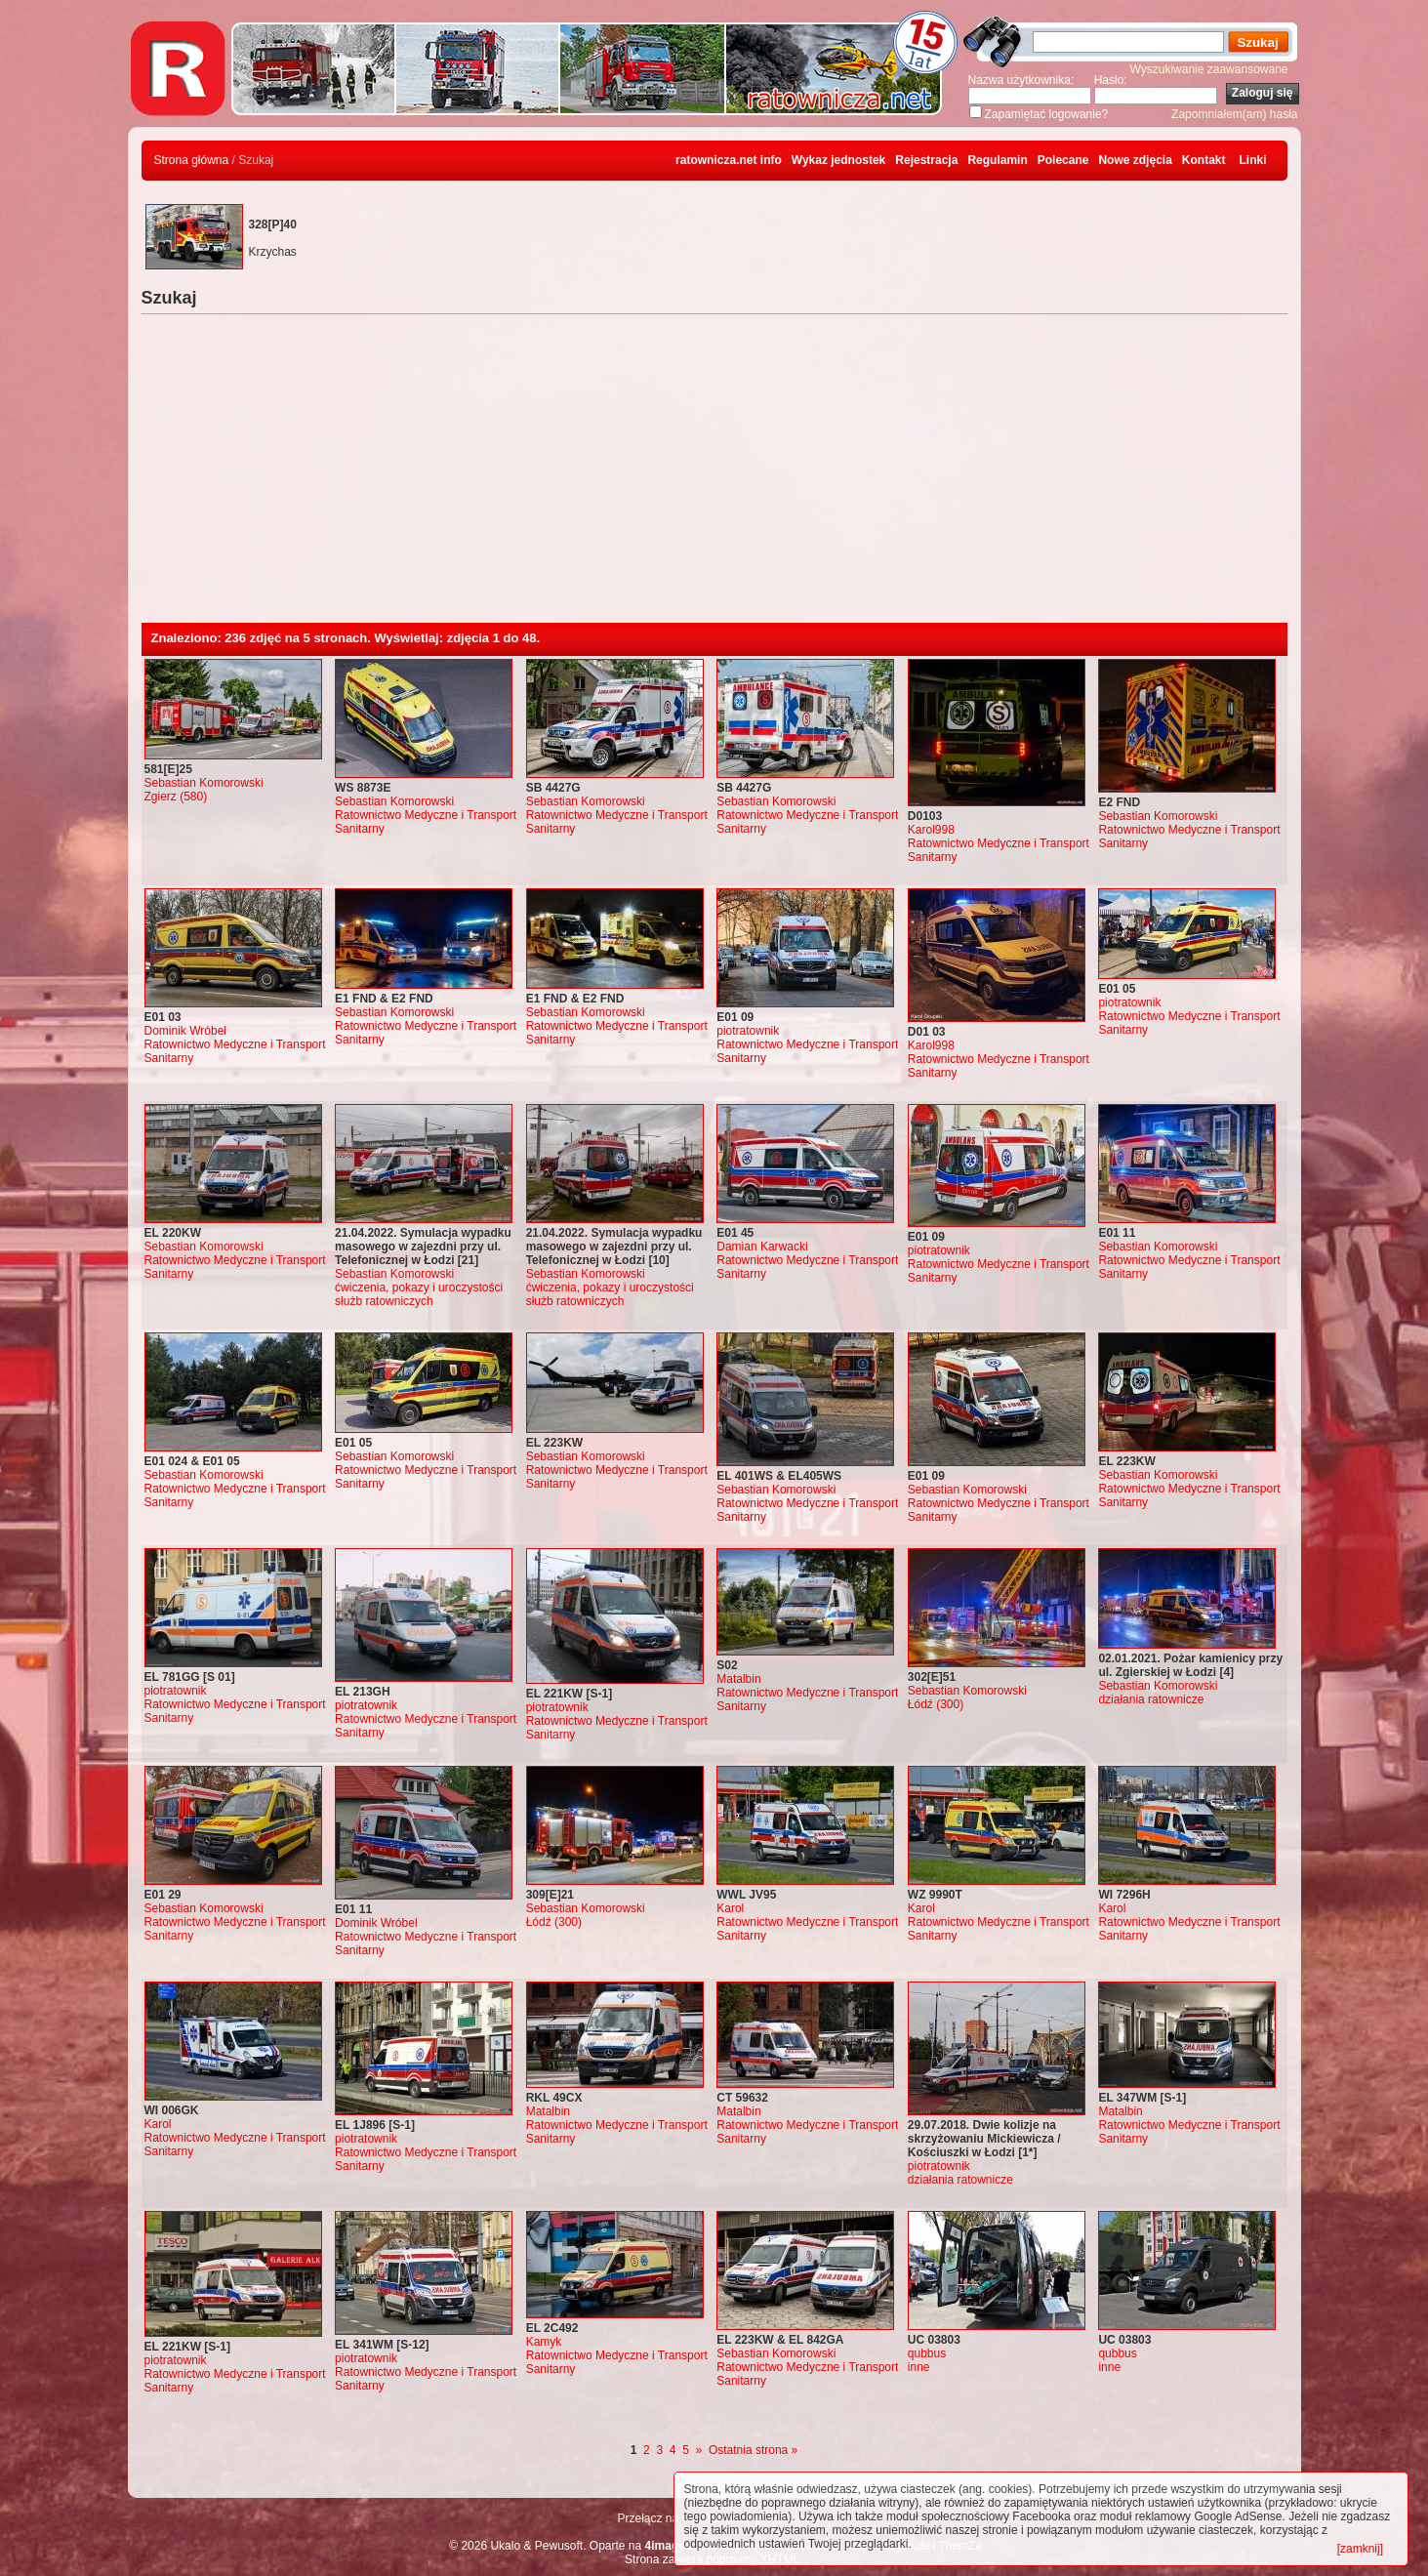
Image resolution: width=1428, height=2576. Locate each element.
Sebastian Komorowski (204, 783)
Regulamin (997, 160)
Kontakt (1204, 160)
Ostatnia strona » (753, 2450)
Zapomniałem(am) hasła (1234, 114)
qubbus (927, 2353)
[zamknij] (1360, 2549)
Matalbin (738, 1679)
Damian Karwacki (761, 1246)
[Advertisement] (714, 476)
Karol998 (931, 830)
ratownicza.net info (728, 160)
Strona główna (191, 160)
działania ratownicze (1151, 1699)
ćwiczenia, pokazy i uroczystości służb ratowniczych (419, 1294)
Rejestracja (926, 160)
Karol (730, 1908)
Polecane (1063, 160)
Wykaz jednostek (838, 160)
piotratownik (747, 1031)
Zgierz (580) (176, 796)
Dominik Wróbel (185, 1031)
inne (919, 2367)
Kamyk (544, 2342)
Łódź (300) (935, 1704)
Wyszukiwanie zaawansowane (1209, 69)
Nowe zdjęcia (1134, 160)
